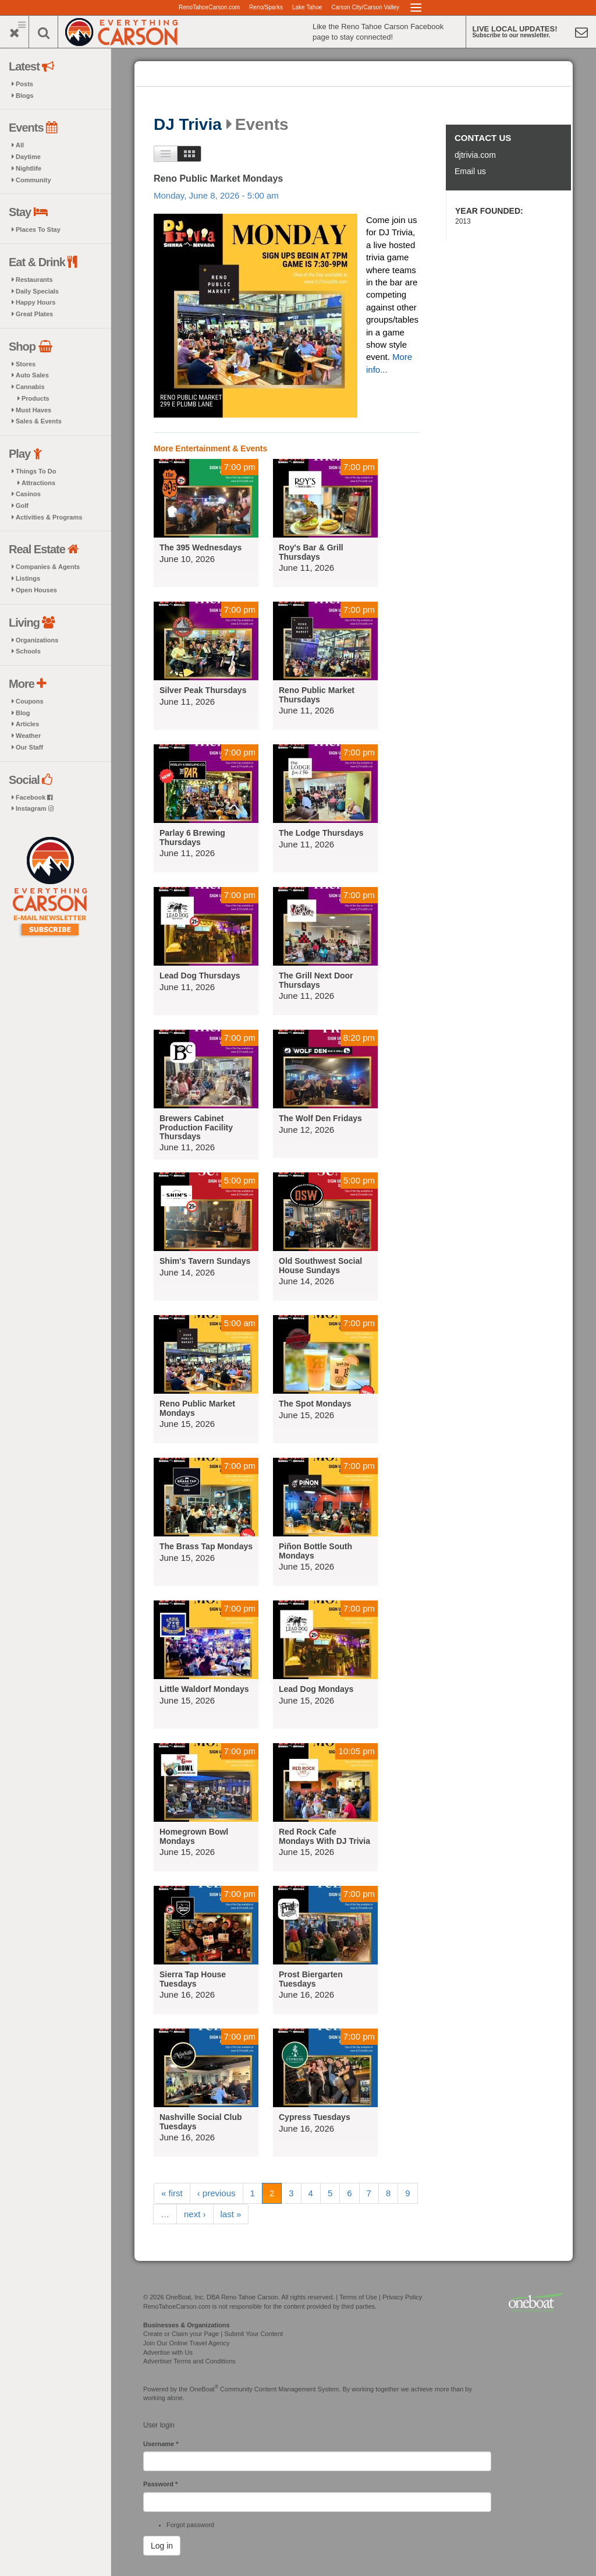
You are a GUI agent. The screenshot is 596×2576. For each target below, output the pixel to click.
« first (172, 2193)
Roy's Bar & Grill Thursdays (311, 552)
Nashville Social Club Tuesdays (200, 2121)
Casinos (28, 493)
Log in (162, 2545)
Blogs (25, 95)
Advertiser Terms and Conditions (189, 2361)
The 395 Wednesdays (200, 547)
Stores (26, 364)
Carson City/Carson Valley (365, 7)
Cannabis (30, 386)
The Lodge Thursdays (321, 833)
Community (33, 179)
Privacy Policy (402, 2297)
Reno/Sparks (266, 7)
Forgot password (190, 2524)
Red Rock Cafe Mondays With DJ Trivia (324, 1836)
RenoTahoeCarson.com (209, 7)
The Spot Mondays (315, 1403)
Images (189, 154)
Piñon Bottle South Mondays (315, 1551)
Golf (22, 505)
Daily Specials (37, 291)
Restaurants (34, 279)
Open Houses (36, 589)
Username (161, 2443)
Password (160, 2483)
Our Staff (29, 747)
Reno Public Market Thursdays (316, 694)
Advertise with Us (168, 2352)
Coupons (30, 701)
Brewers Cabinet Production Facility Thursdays (196, 1127)
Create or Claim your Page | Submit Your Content (213, 2333)
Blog (23, 712)
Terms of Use (358, 2297)
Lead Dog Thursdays (199, 975)
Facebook (34, 797)
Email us (470, 171)
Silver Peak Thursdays (202, 690)
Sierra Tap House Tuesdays (192, 1979)
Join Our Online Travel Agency (186, 2343)
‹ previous (216, 2193)
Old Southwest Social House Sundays (320, 1265)
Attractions (38, 482)
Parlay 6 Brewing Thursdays (192, 837)
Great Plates (34, 313)
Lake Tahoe (307, 7)
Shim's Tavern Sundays (204, 1261)
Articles (27, 723)
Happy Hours (35, 302)
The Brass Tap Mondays (206, 1546)
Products (35, 398)
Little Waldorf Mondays (204, 1689)
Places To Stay (38, 229)
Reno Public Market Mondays (218, 178)
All (20, 145)
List (166, 154)
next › (195, 2214)
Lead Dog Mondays (316, 1689)
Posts (24, 83)
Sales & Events (39, 421)
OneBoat (204, 2389)
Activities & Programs (49, 517)
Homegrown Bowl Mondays (193, 1836)
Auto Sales (32, 375)
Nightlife (28, 168)
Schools (28, 651)
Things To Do (36, 471)
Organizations (37, 640)
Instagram (35, 808)
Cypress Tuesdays (314, 2117)
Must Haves (33, 410)
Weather (28, 735)
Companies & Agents (48, 566)
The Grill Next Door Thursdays (316, 980)
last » (231, 2214)
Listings (28, 578)
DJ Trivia (188, 124)
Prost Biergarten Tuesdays (311, 1979)
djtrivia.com (475, 155)
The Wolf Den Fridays (320, 1118)
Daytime (28, 156)
